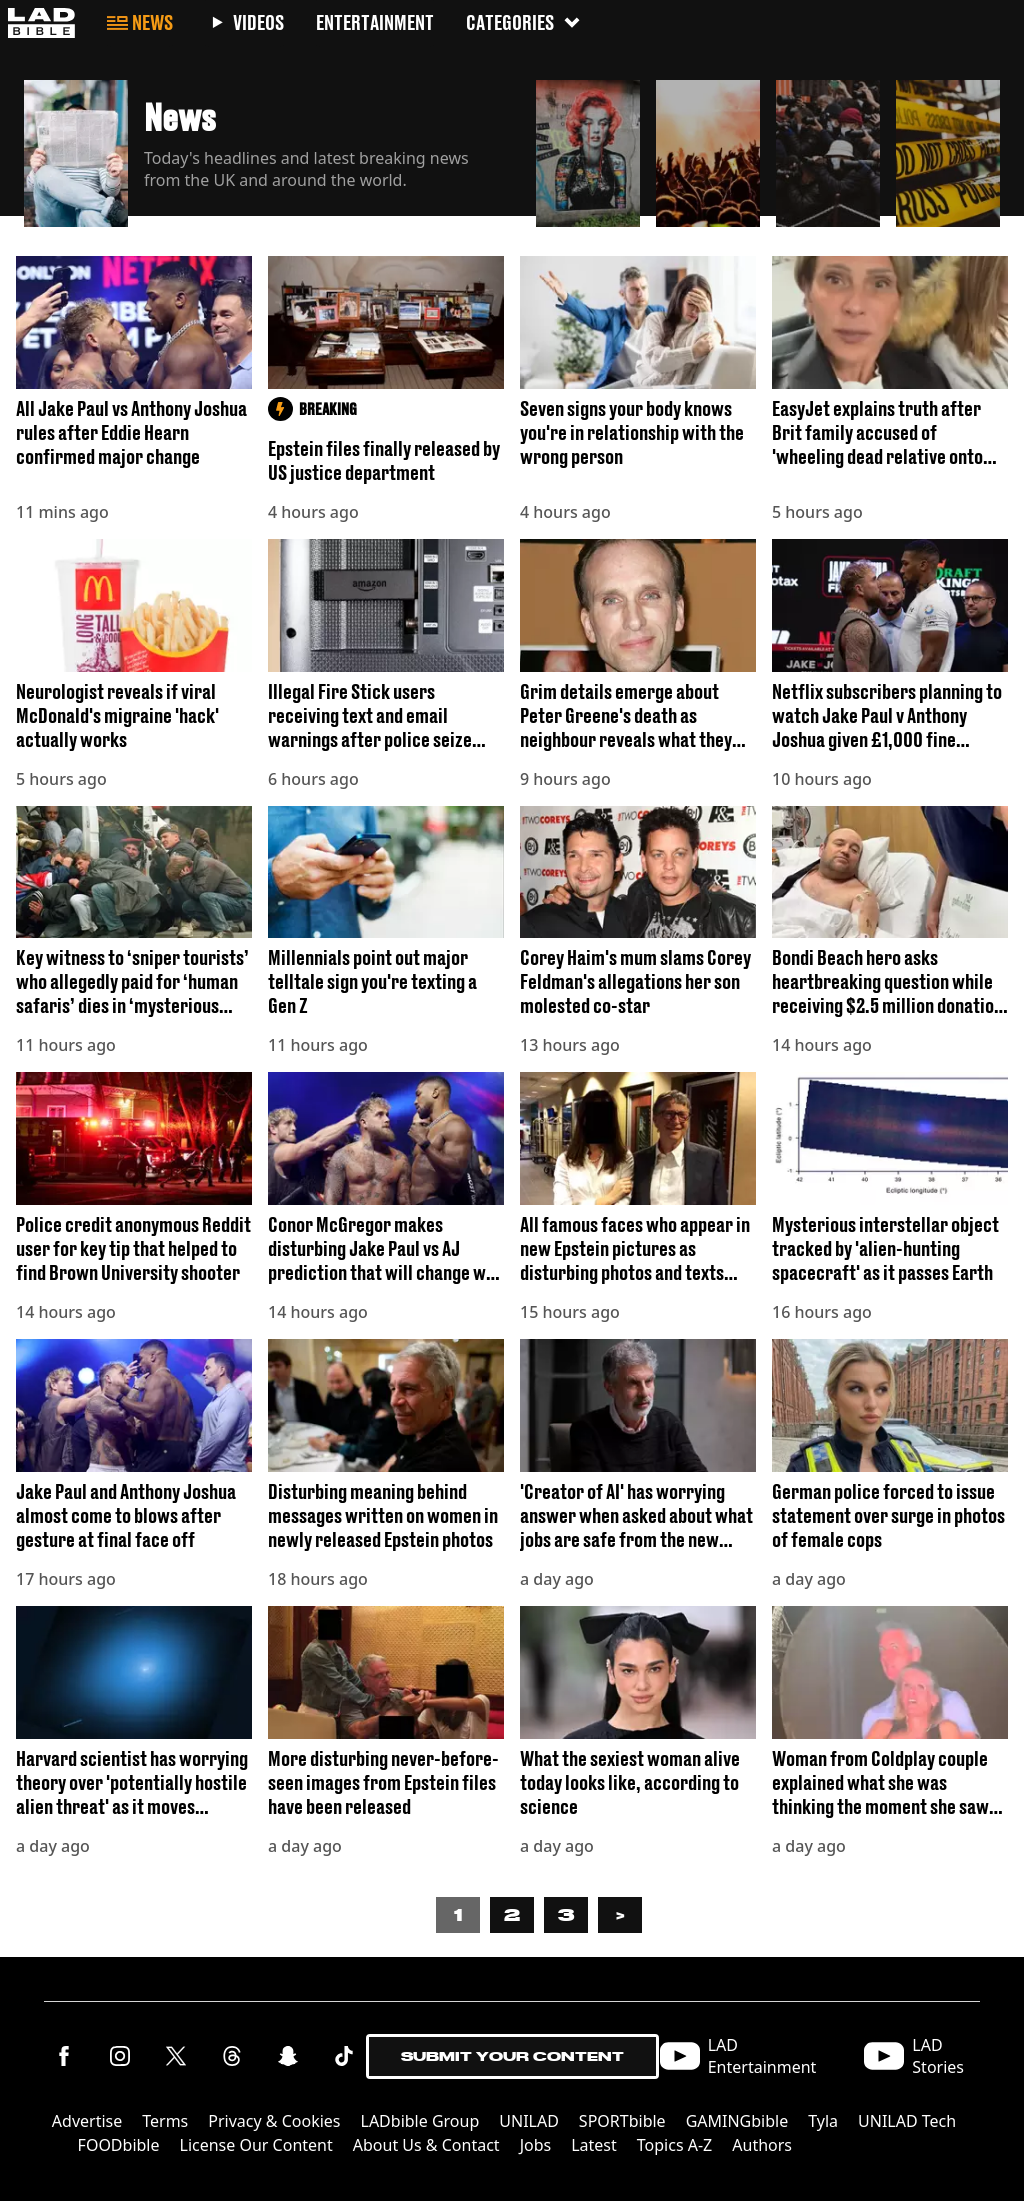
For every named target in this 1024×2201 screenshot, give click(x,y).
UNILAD (529, 2121)
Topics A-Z (674, 2145)
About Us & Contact (426, 2145)
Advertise (87, 2121)
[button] (272, 148)
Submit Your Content (512, 2056)
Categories (524, 22)
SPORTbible (622, 2121)
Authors (762, 2145)
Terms (165, 2121)
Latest (594, 2145)
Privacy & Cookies (274, 2121)
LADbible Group (420, 2121)
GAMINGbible (737, 2121)
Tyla (823, 2121)
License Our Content (256, 2145)
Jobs (536, 2145)
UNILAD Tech (907, 2121)
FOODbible (119, 2145)
